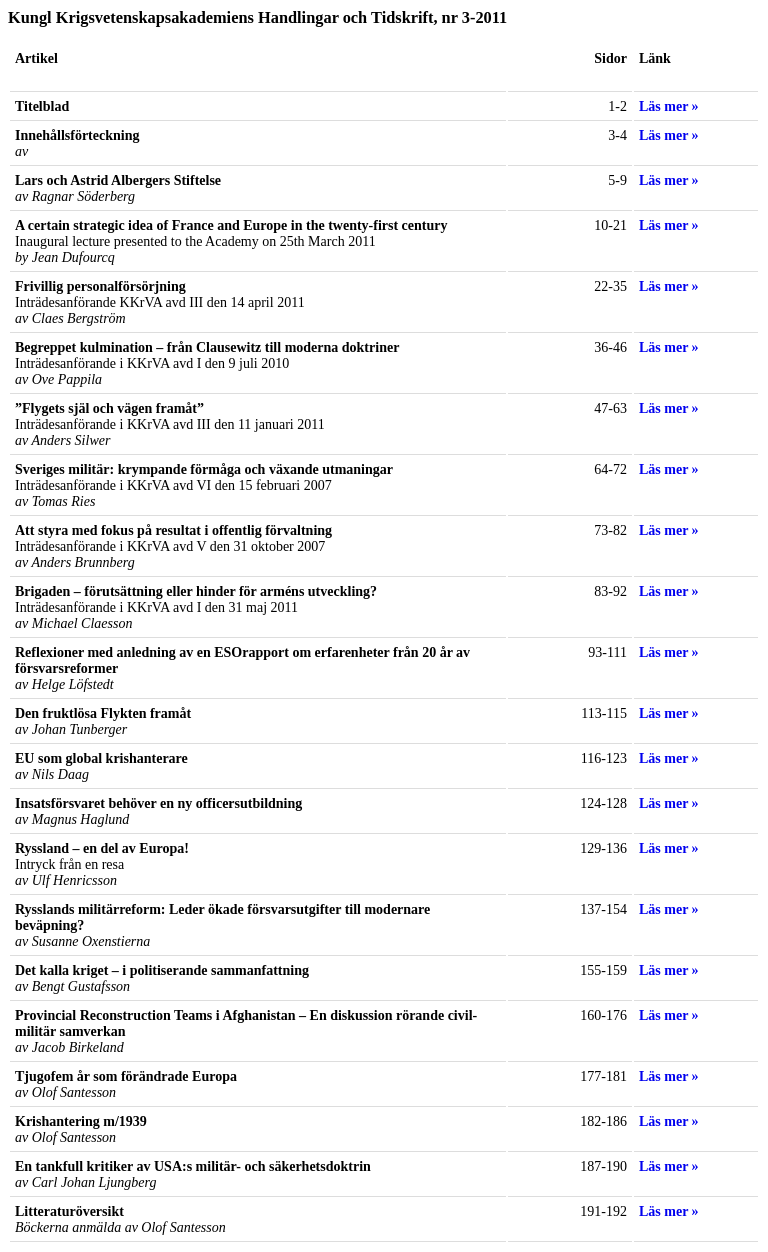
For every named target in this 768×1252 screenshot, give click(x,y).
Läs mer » (669, 106)
